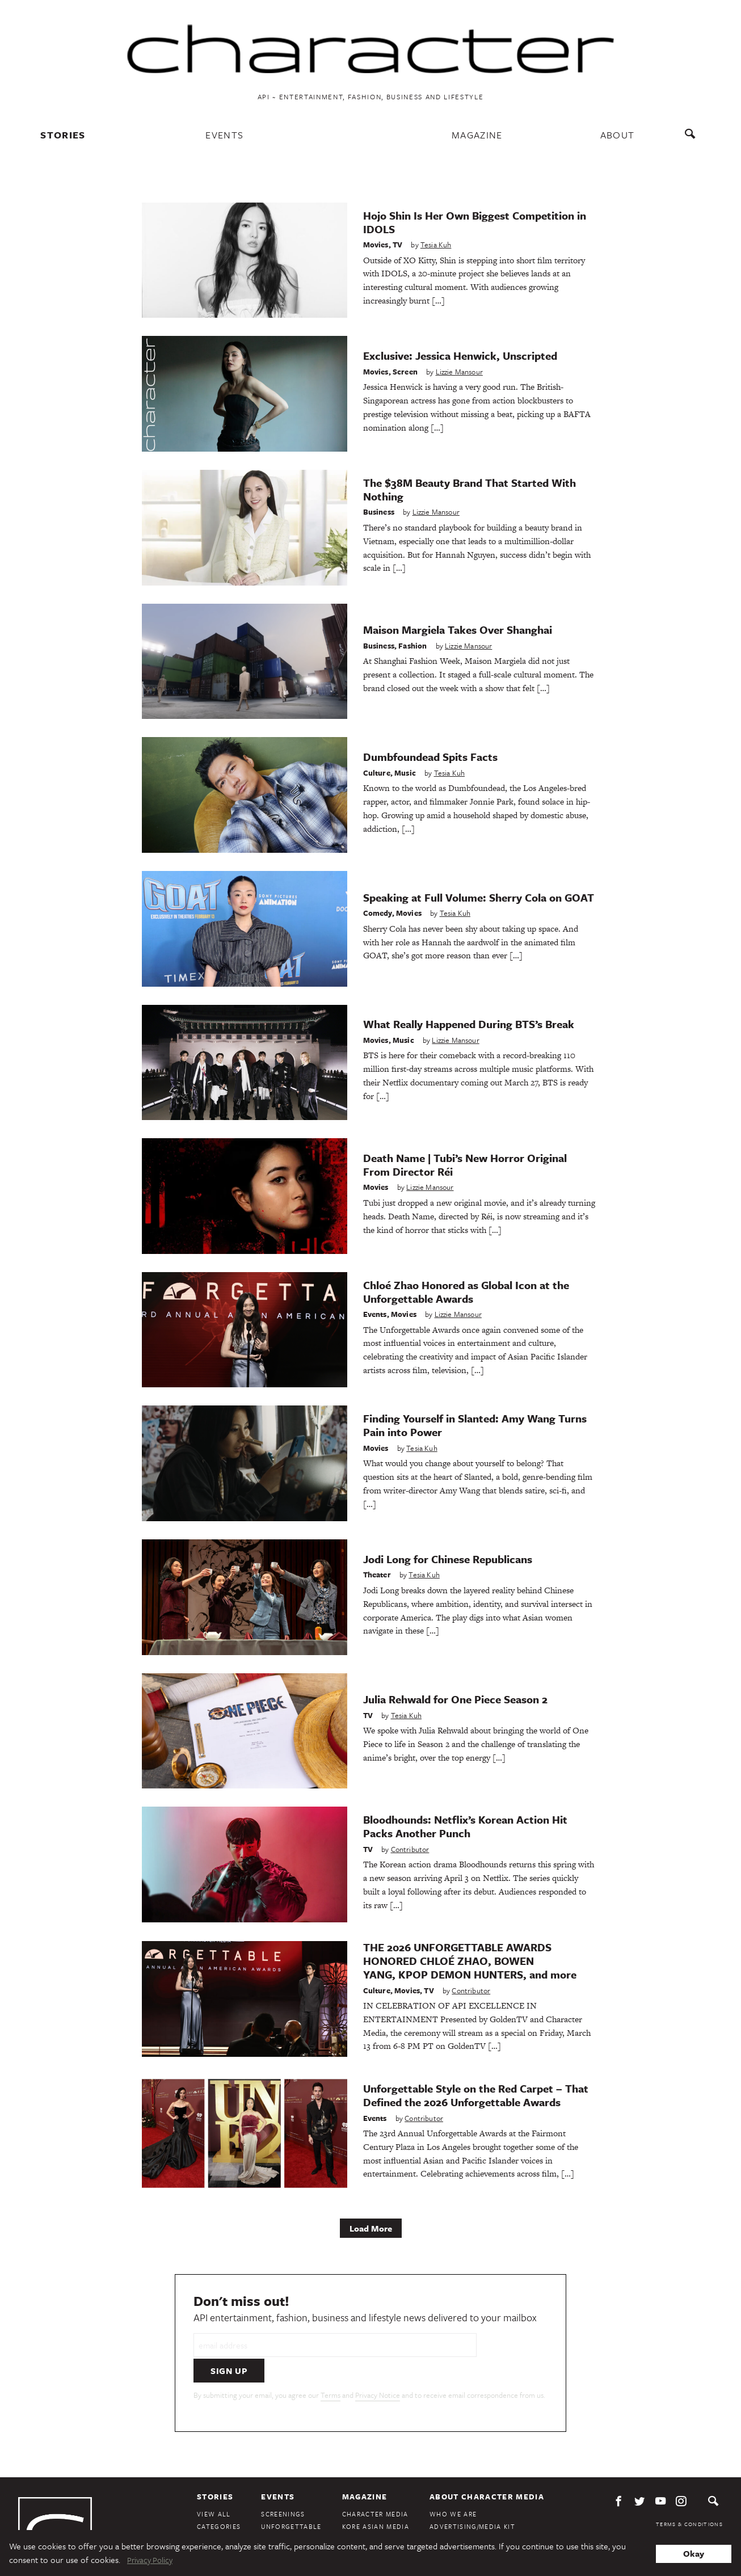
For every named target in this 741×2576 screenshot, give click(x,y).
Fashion (412, 645)
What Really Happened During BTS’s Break (468, 1023)
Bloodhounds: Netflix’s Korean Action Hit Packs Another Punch (465, 1825)
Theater (377, 1574)
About (617, 135)
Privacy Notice (377, 2366)
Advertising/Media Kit (472, 2498)
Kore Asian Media (375, 2498)
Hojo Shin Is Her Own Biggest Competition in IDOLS (474, 221)
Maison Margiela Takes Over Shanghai (457, 629)
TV (397, 244)
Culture (376, 771)
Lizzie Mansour (459, 371)
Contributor (410, 1848)
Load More (371, 2227)
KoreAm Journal (374, 2523)
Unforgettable (291, 2498)
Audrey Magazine (375, 2511)
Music (405, 771)
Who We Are (453, 2485)
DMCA (714, 2514)
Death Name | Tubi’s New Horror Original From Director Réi (465, 1164)
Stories (63, 135)
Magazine (477, 135)
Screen (405, 371)
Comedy (377, 912)
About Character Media (487, 2468)
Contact (447, 2511)
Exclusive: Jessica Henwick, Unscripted (460, 355)
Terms (330, 2366)
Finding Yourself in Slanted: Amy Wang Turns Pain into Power (475, 1424)
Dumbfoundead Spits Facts (430, 756)
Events (225, 135)
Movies (376, 244)
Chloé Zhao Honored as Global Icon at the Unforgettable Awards (466, 1290)
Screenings (283, 2485)
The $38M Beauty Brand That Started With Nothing (469, 488)
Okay (693, 2553)
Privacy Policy (698, 2504)
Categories (219, 2498)
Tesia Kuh (436, 244)
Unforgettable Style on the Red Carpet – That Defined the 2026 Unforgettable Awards (475, 2094)
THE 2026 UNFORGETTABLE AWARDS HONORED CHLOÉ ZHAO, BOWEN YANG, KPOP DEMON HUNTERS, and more (469, 1960)
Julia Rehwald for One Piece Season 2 (455, 1698)
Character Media (375, 2485)
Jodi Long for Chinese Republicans (447, 1558)
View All (214, 2485)
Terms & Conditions (689, 2495)
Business (378, 511)
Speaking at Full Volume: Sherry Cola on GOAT (478, 896)
